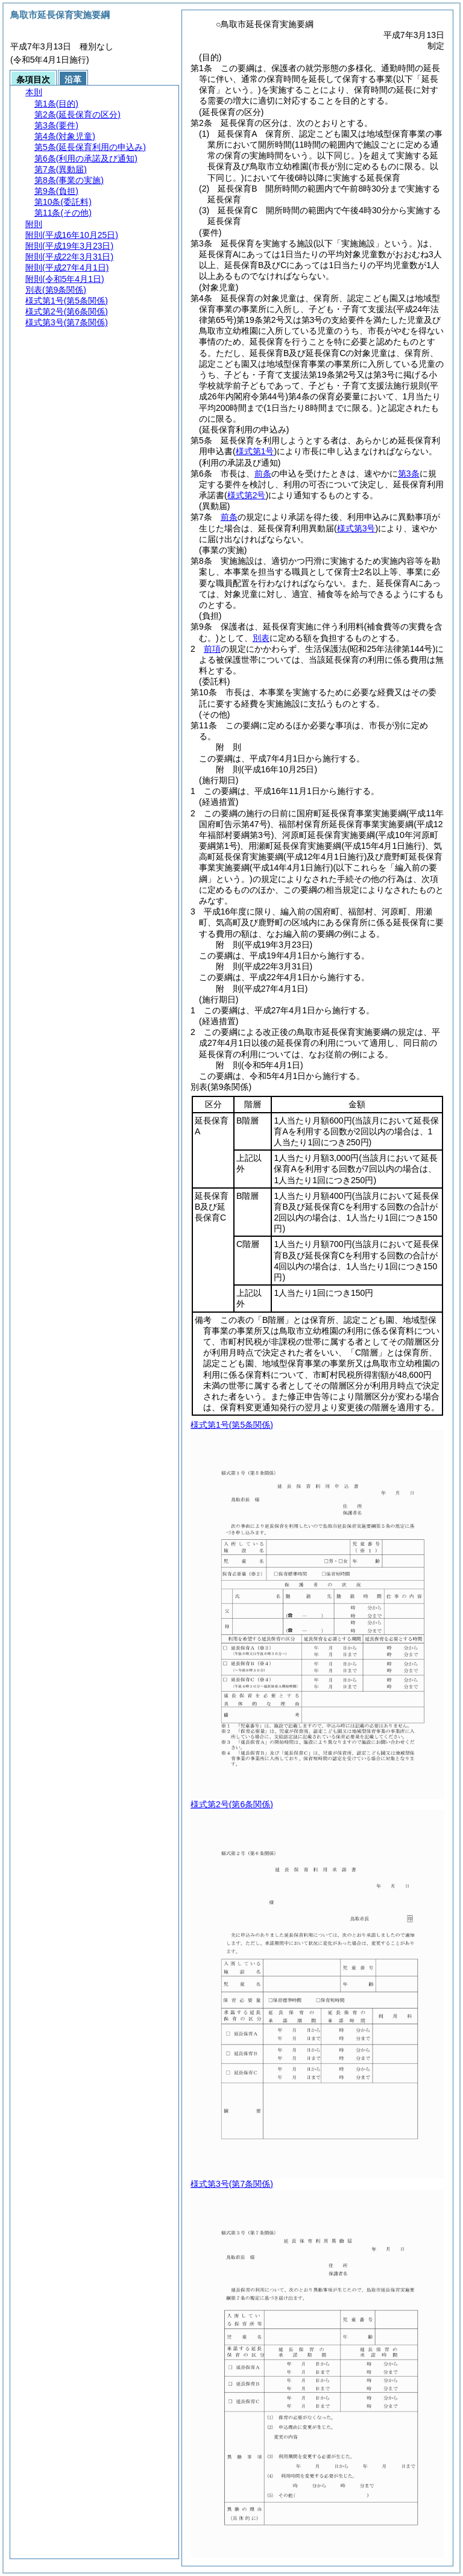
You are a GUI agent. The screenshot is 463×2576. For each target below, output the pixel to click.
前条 (262, 473)
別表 (261, 638)
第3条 (409, 473)
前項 (212, 649)
